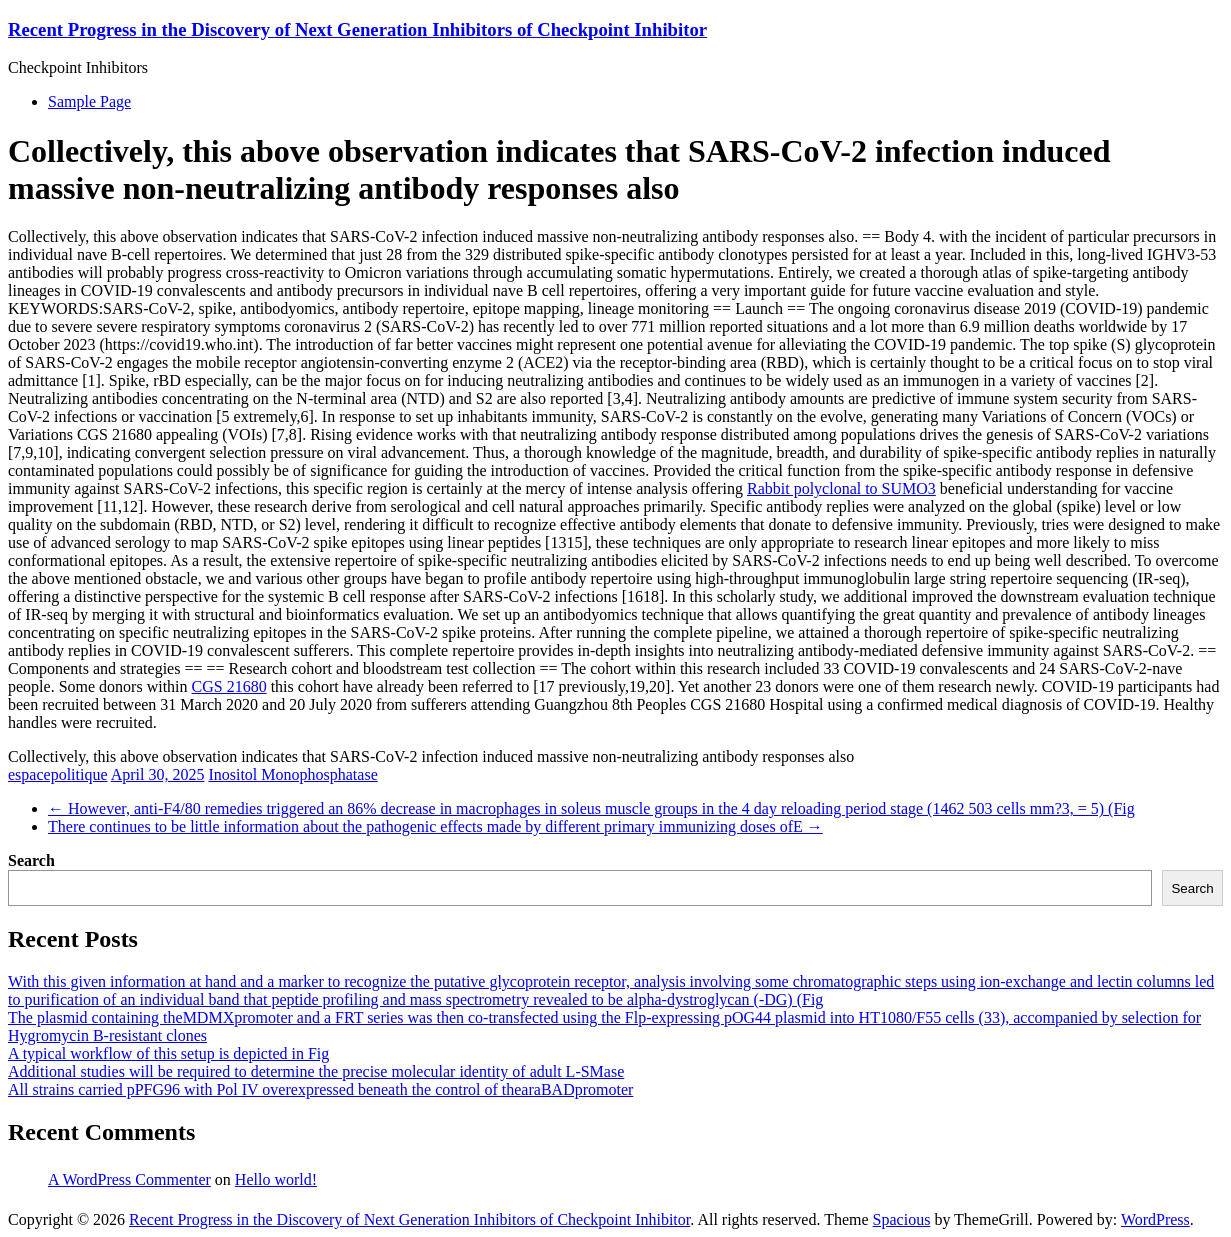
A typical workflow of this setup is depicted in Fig (168, 1053)
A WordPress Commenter (129, 1179)
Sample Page (89, 101)
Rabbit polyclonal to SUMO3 (841, 488)
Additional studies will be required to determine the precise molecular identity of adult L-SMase (316, 1071)
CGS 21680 (229, 686)
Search (31, 860)
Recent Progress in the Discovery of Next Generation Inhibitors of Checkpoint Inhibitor (357, 29)
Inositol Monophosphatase (292, 774)
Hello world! (276, 1179)
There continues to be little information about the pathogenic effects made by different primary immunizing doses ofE (435, 826)
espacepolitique (58, 774)
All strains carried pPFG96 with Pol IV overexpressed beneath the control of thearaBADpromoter (320, 1089)
